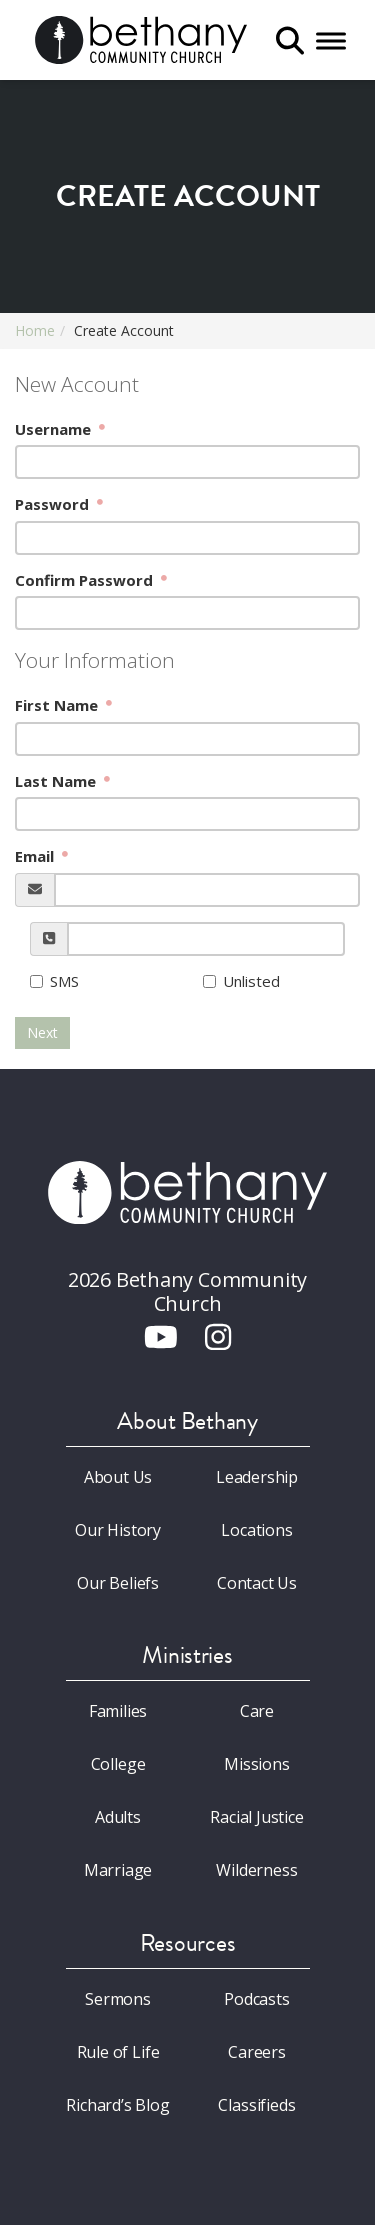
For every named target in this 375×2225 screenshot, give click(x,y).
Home (35, 330)
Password (54, 504)
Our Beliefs (118, 1583)
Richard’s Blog (118, 2105)
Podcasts (257, 1999)
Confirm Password (86, 580)
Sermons (118, 1999)
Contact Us (257, 1583)
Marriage (118, 1870)
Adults (118, 1817)
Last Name (57, 781)
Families (118, 1711)
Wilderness (256, 1870)
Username (55, 429)
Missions (257, 1764)
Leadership (257, 1477)
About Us (118, 1477)
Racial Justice (257, 1817)
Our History (118, 1530)
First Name (58, 705)
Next (42, 1032)
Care (257, 1711)
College (118, 1764)
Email (36, 856)
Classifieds (256, 2105)
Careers (257, 2052)
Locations (256, 1530)
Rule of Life (118, 2052)
